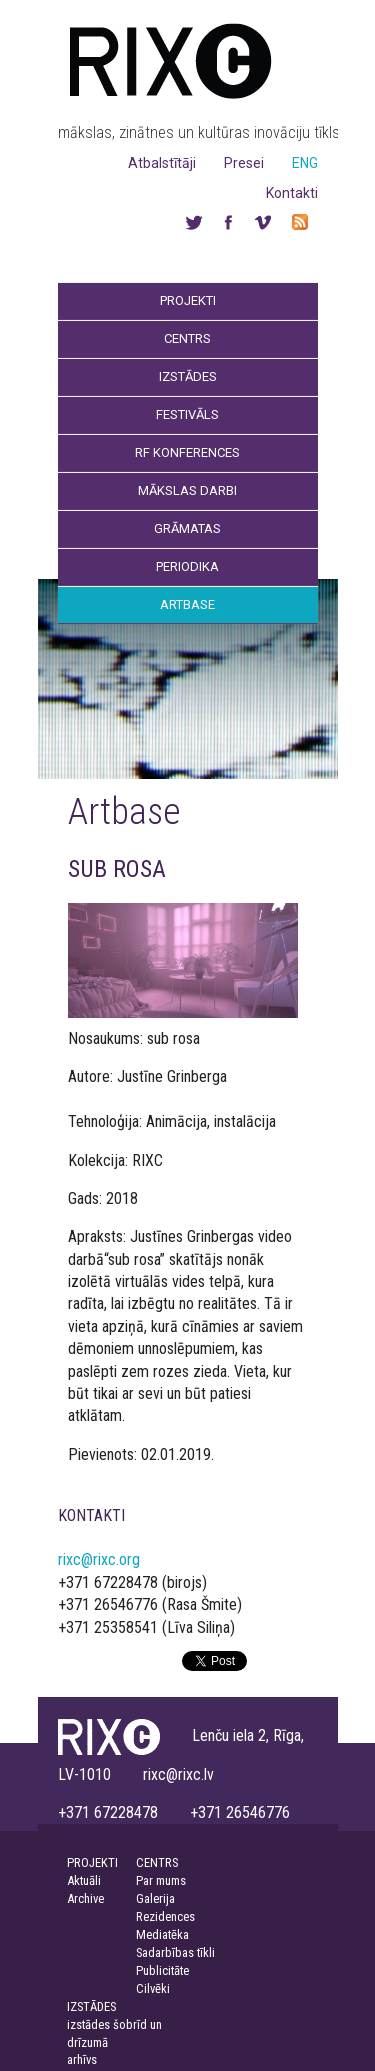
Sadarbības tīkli (175, 1952)
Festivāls (187, 414)
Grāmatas (187, 528)
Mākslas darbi (187, 490)
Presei (244, 163)
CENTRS (157, 1862)
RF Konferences (187, 452)
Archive (85, 1898)
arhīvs (82, 2059)
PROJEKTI (92, 1862)
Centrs (187, 338)
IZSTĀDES (91, 2006)
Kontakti (292, 193)
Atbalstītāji (162, 163)
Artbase (187, 604)
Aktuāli (84, 1880)
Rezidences (165, 1916)
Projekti (188, 300)
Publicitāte (162, 1970)
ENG (305, 163)
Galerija (155, 1898)
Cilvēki (153, 1988)
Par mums (161, 1880)
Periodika (187, 566)
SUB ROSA (117, 869)
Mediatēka (162, 1934)
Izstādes (188, 376)
